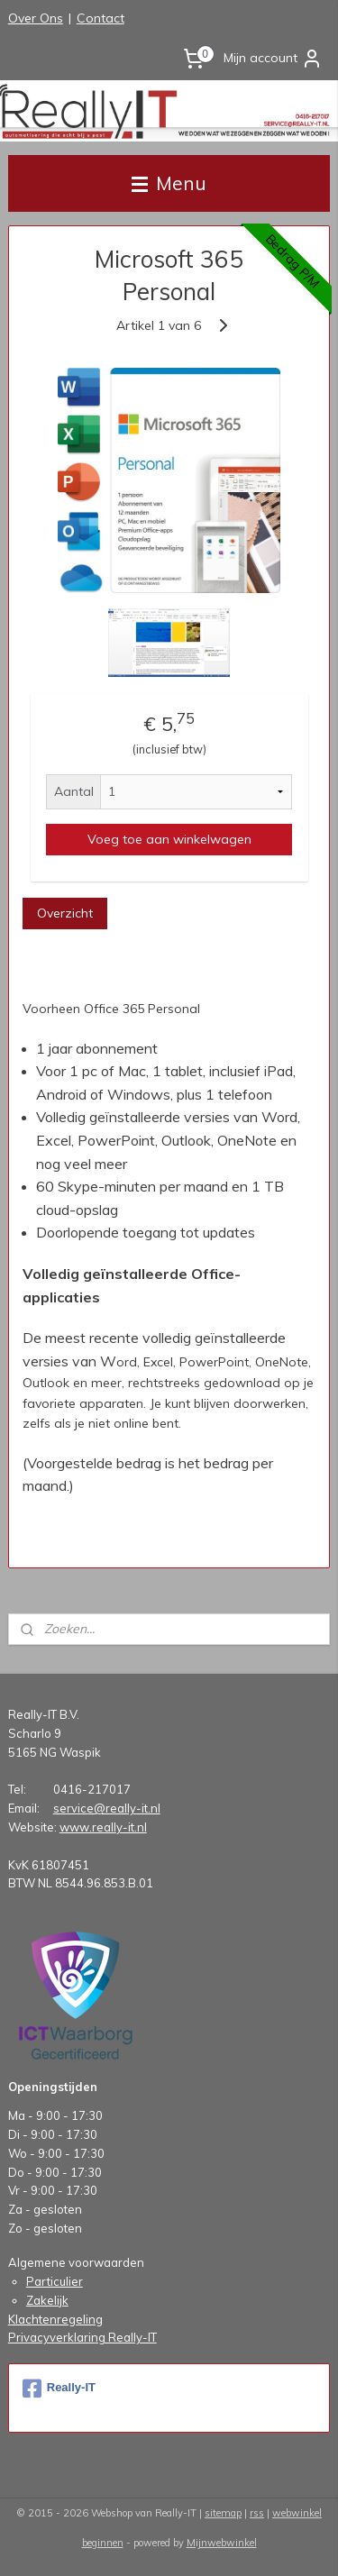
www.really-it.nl (103, 1827)
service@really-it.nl (106, 1808)
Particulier (54, 2281)
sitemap (223, 2513)
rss (257, 2513)
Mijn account (273, 58)
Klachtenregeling (55, 2319)
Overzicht (65, 913)
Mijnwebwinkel (222, 2542)
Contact (100, 18)
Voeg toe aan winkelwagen (169, 839)
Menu (169, 183)
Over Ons (35, 18)
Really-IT (59, 2388)
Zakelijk (47, 2300)
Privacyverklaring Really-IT (82, 2337)
